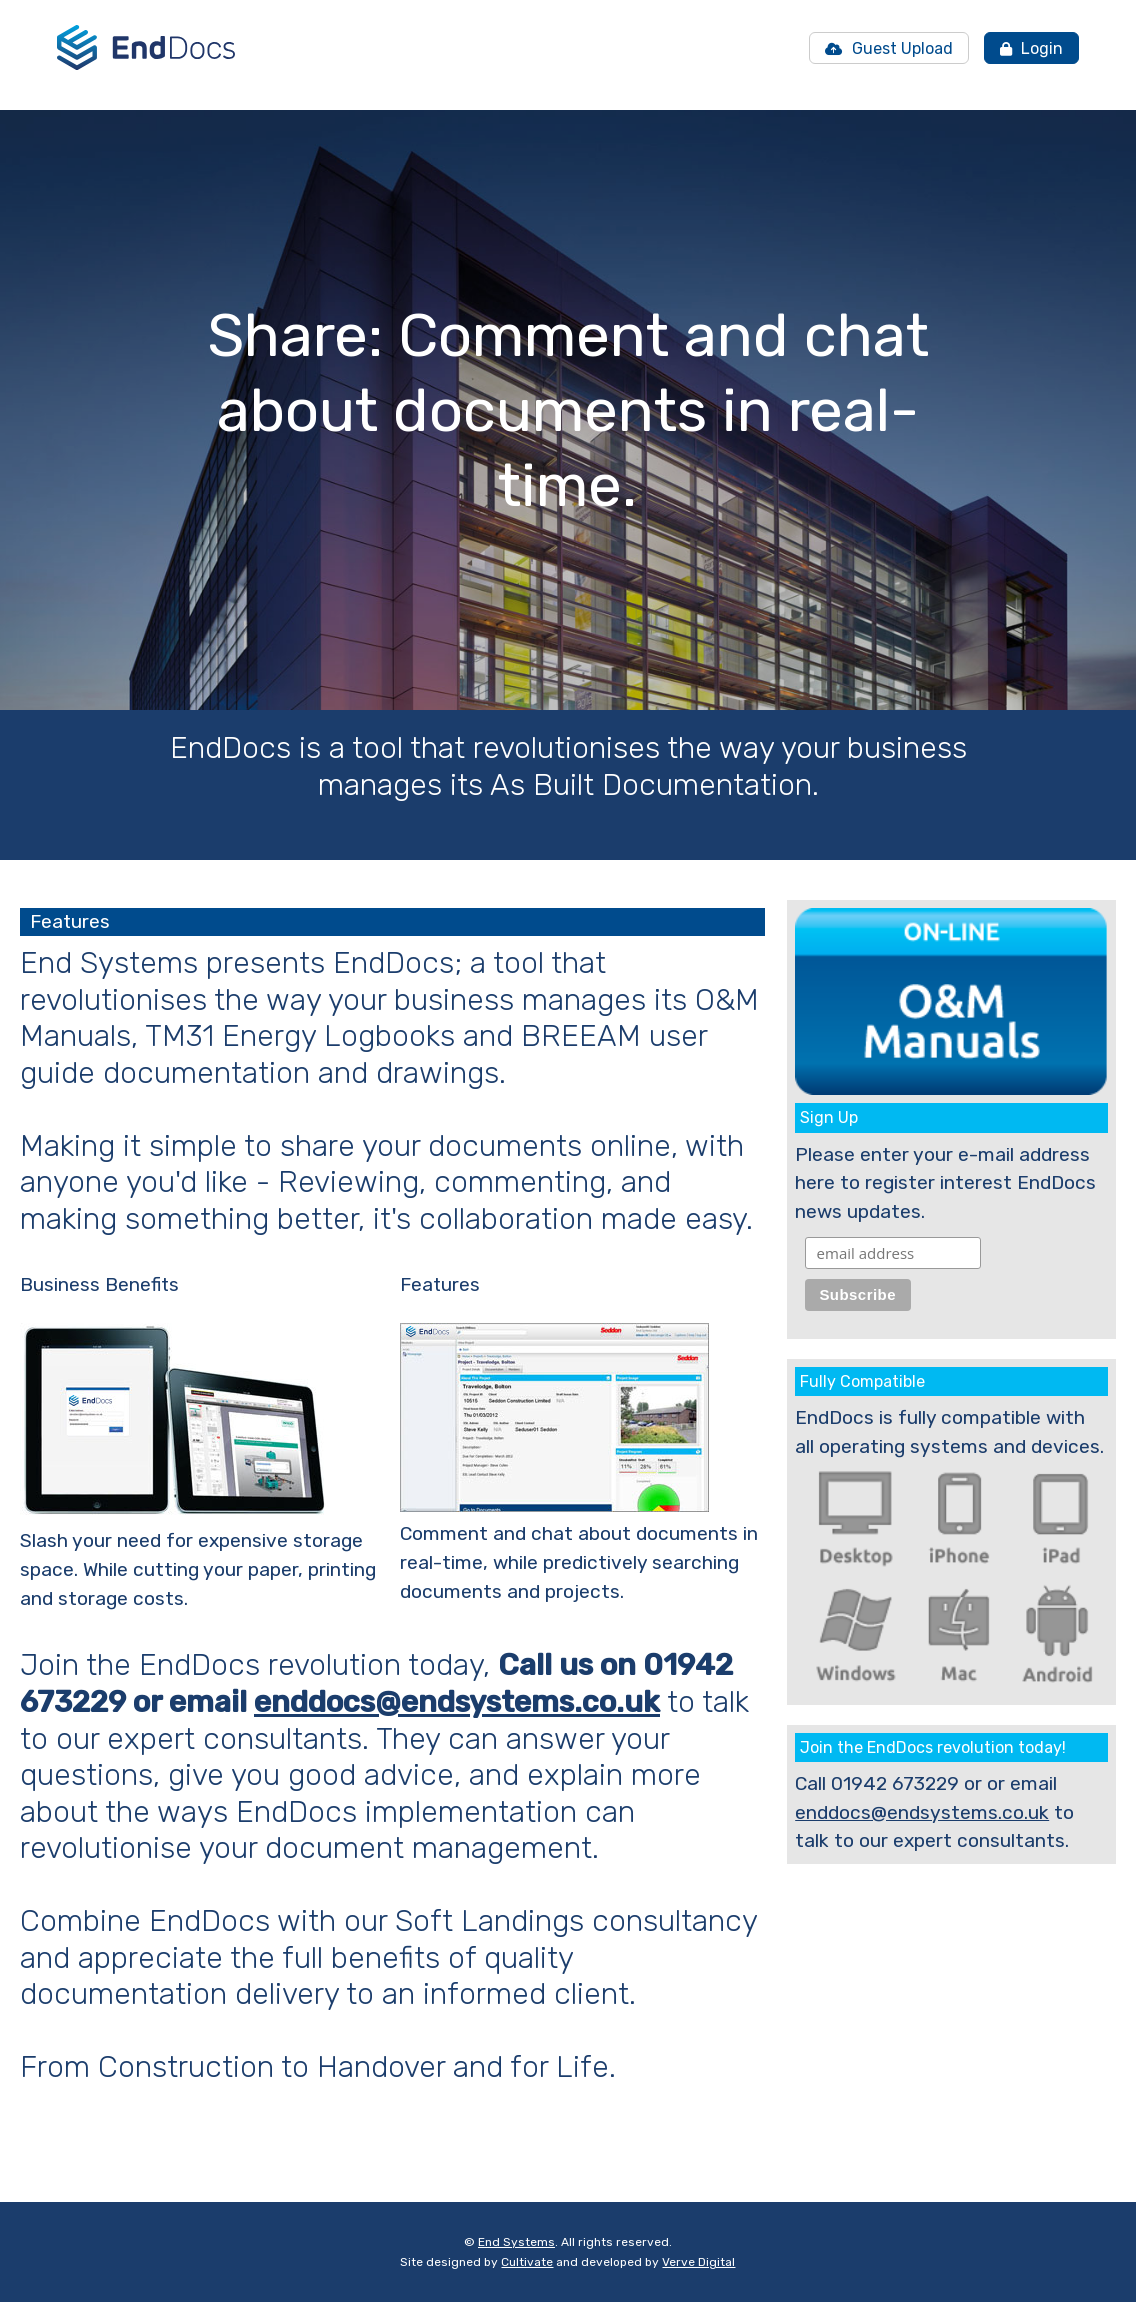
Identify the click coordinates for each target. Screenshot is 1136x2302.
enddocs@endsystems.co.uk (457, 1702)
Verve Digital (698, 2262)
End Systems (516, 2242)
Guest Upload (889, 48)
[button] (534, 659)
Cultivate (527, 2262)
